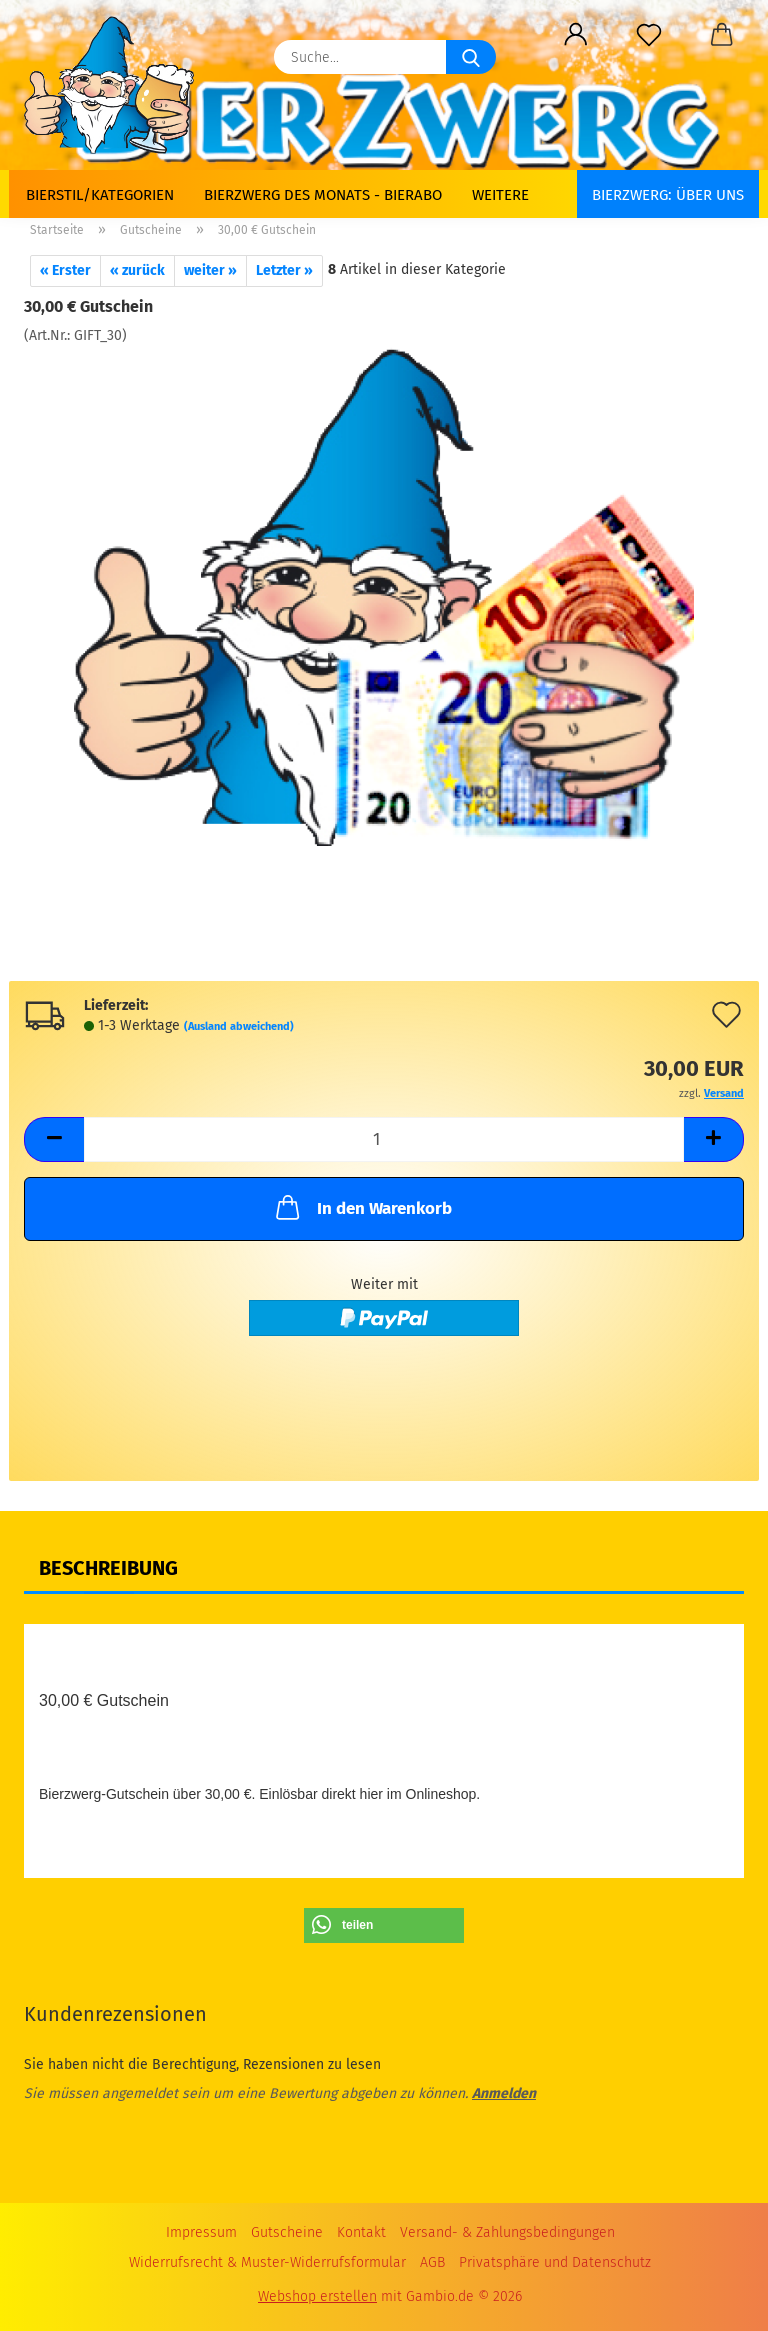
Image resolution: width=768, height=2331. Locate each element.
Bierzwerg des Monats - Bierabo (323, 195)
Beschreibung (108, 1568)
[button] (575, 35)
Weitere (500, 195)
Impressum (201, 2232)
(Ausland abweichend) (239, 1026)
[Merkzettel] (648, 35)
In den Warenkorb (362, 1207)
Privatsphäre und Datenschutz (555, 2262)
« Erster (65, 270)
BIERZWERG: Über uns (668, 195)
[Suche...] (471, 57)
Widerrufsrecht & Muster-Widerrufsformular (267, 2262)
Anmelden (504, 2093)
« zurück (137, 270)
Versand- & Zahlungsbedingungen (507, 2232)
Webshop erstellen (317, 2296)
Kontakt (361, 2232)
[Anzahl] (384, 1139)
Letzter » (284, 270)
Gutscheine (287, 2232)
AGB (432, 2262)
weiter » (210, 270)
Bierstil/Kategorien (100, 195)
